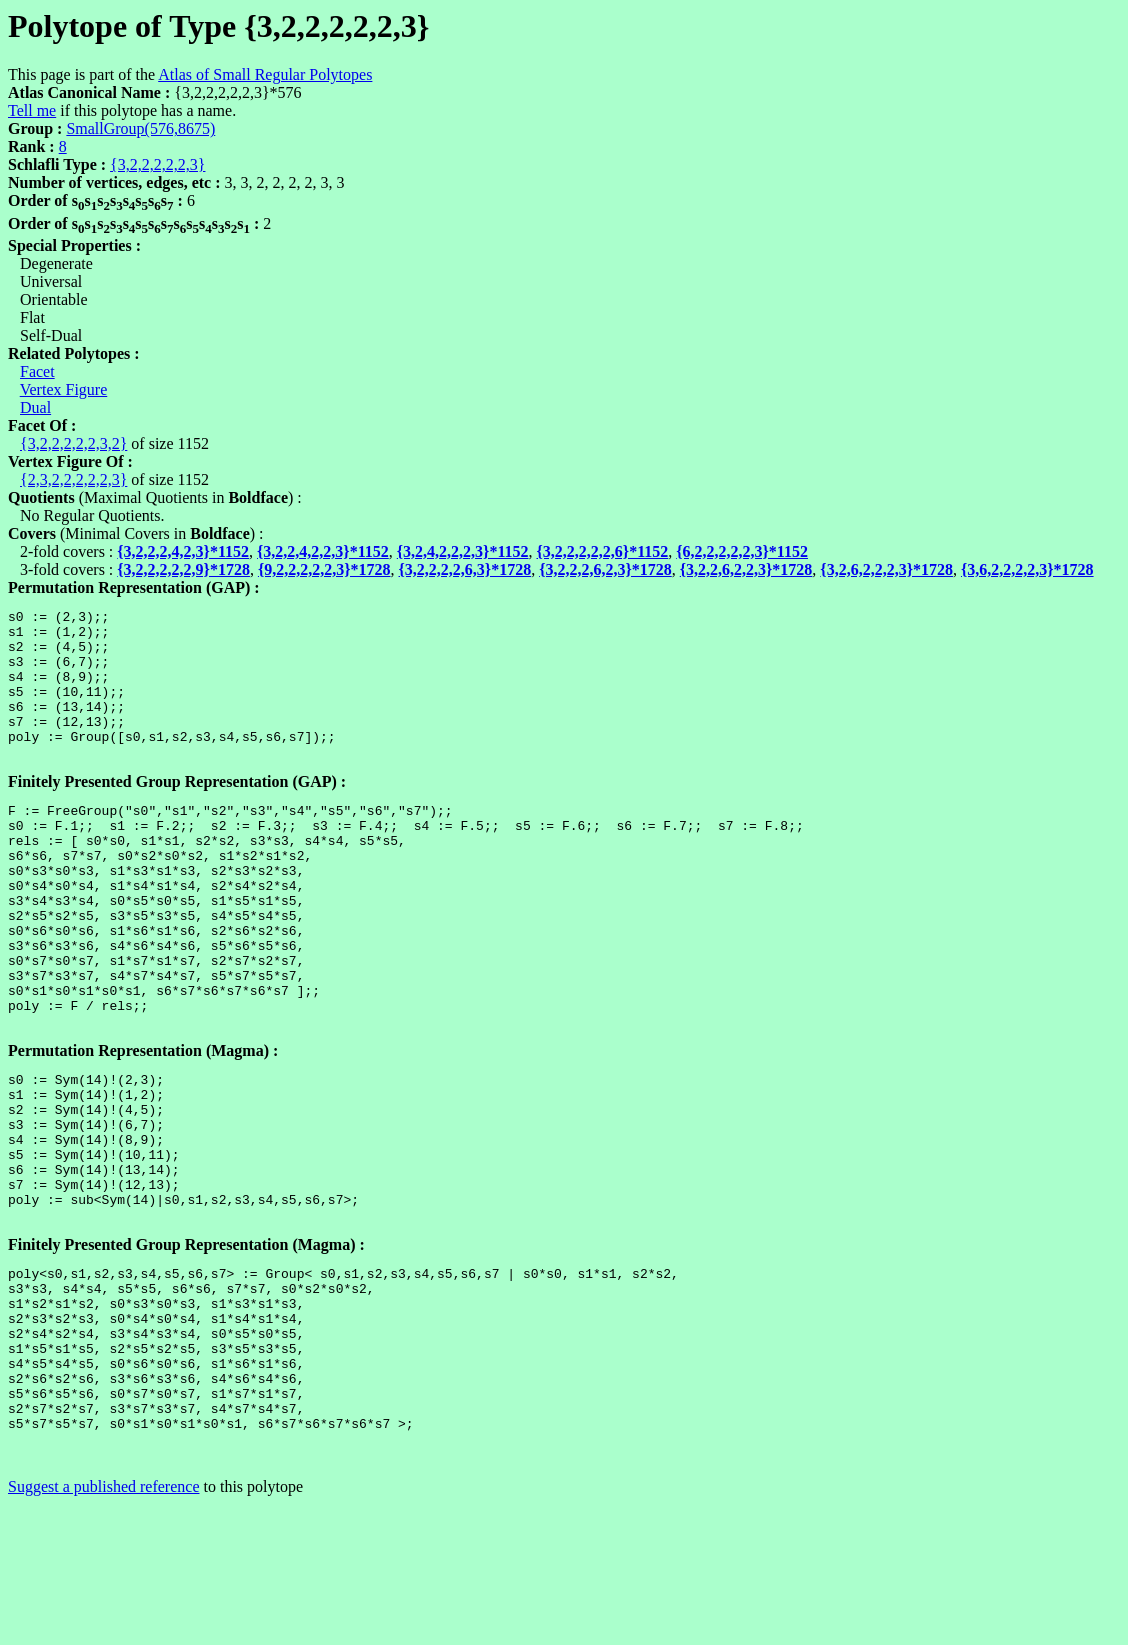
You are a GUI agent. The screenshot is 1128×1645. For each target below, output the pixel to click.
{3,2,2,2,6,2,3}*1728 (605, 569)
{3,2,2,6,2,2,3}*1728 (746, 569)
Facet (37, 371)
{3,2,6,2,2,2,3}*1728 (886, 569)
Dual (35, 407)
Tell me (32, 110)
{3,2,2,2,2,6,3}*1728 (465, 569)
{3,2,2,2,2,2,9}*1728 (183, 569)
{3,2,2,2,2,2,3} (157, 164)
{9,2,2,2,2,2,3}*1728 (324, 569)
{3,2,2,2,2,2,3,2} (73, 443)
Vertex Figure (64, 389)
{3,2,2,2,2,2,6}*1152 (603, 551)
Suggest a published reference (103, 1627)
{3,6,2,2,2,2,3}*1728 (1027, 569)
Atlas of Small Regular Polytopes (265, 74)
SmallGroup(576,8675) (140, 128)
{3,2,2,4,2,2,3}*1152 (323, 551)
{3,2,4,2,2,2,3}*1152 (463, 551)
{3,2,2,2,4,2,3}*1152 (183, 551)
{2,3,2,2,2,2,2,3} (73, 479)
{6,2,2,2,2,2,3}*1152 (742, 551)
